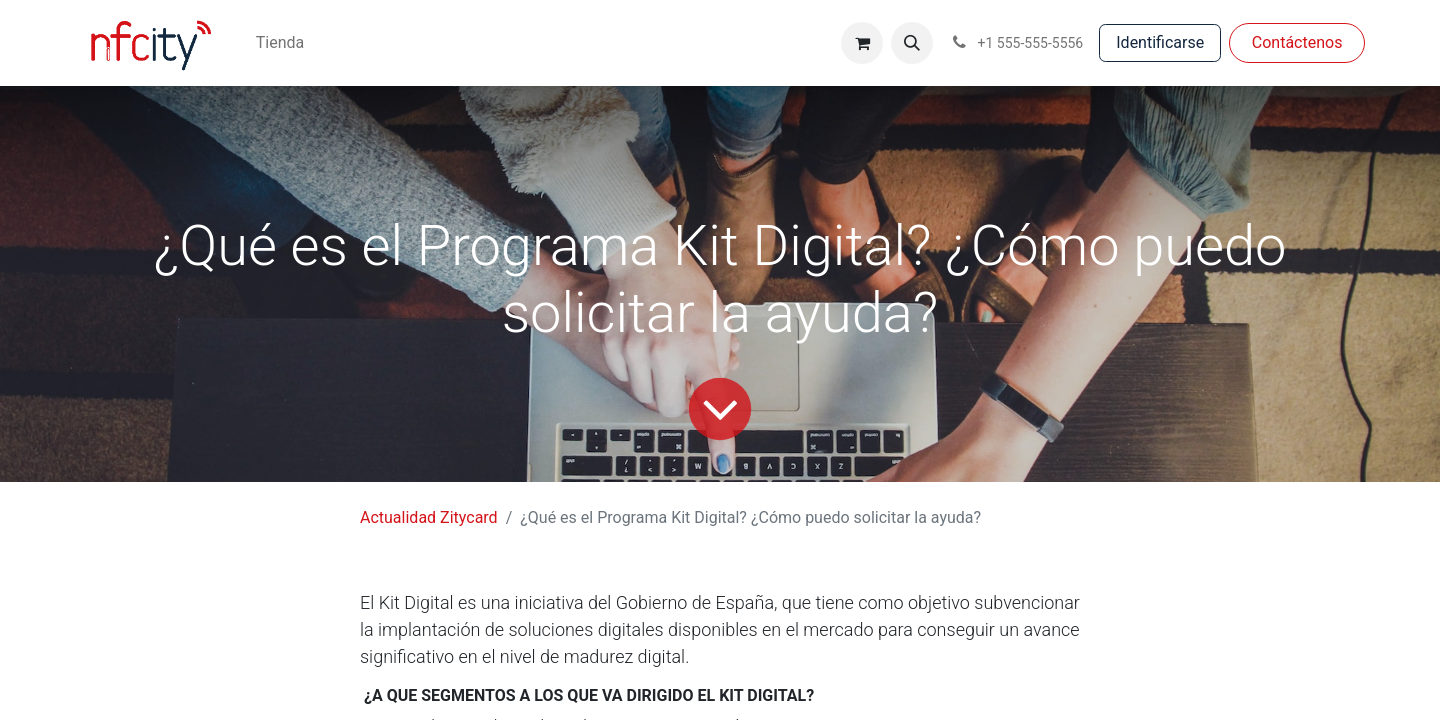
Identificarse (1160, 42)
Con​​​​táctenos (1297, 42)
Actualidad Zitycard (429, 517)
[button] (912, 43)
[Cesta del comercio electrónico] (862, 43)
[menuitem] (280, 43)
